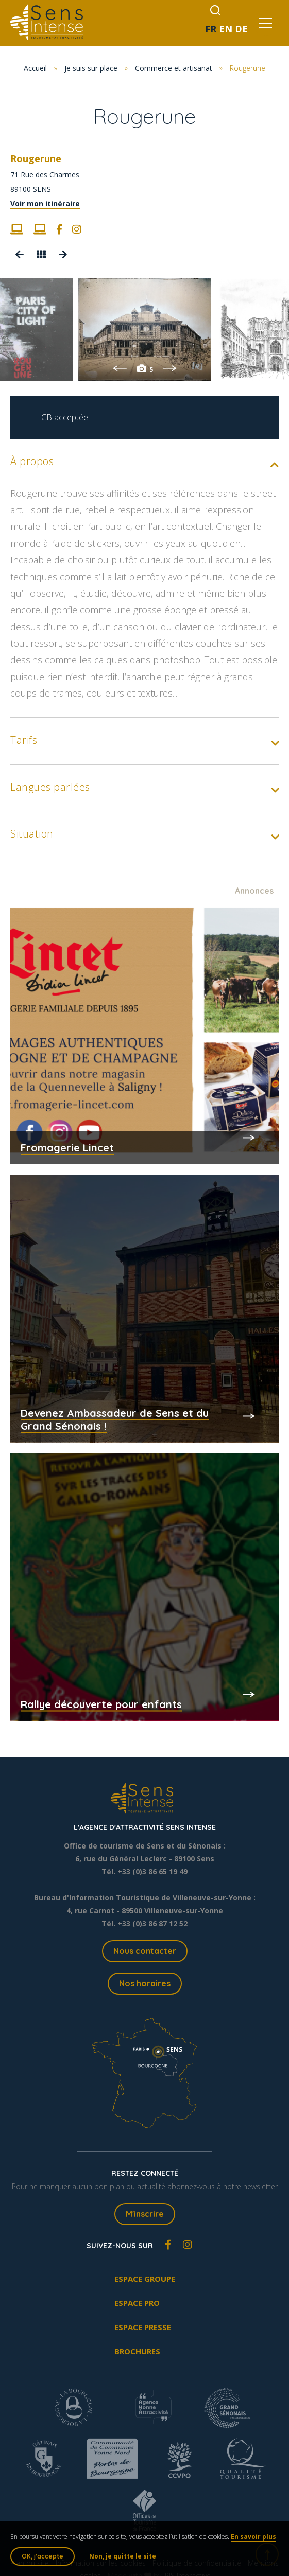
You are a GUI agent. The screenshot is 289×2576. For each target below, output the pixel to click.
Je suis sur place (90, 68)
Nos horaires (145, 1983)
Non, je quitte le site (122, 2556)
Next (170, 368)
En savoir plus (253, 2536)
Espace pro (137, 2303)
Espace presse (142, 2327)
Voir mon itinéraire (45, 203)
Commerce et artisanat (173, 68)
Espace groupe (144, 2278)
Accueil (35, 68)
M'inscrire (145, 2214)
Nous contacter (144, 1951)
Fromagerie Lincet (67, 1147)
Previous (120, 368)
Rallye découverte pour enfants (101, 1704)
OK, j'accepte (42, 2556)
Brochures (137, 2351)
